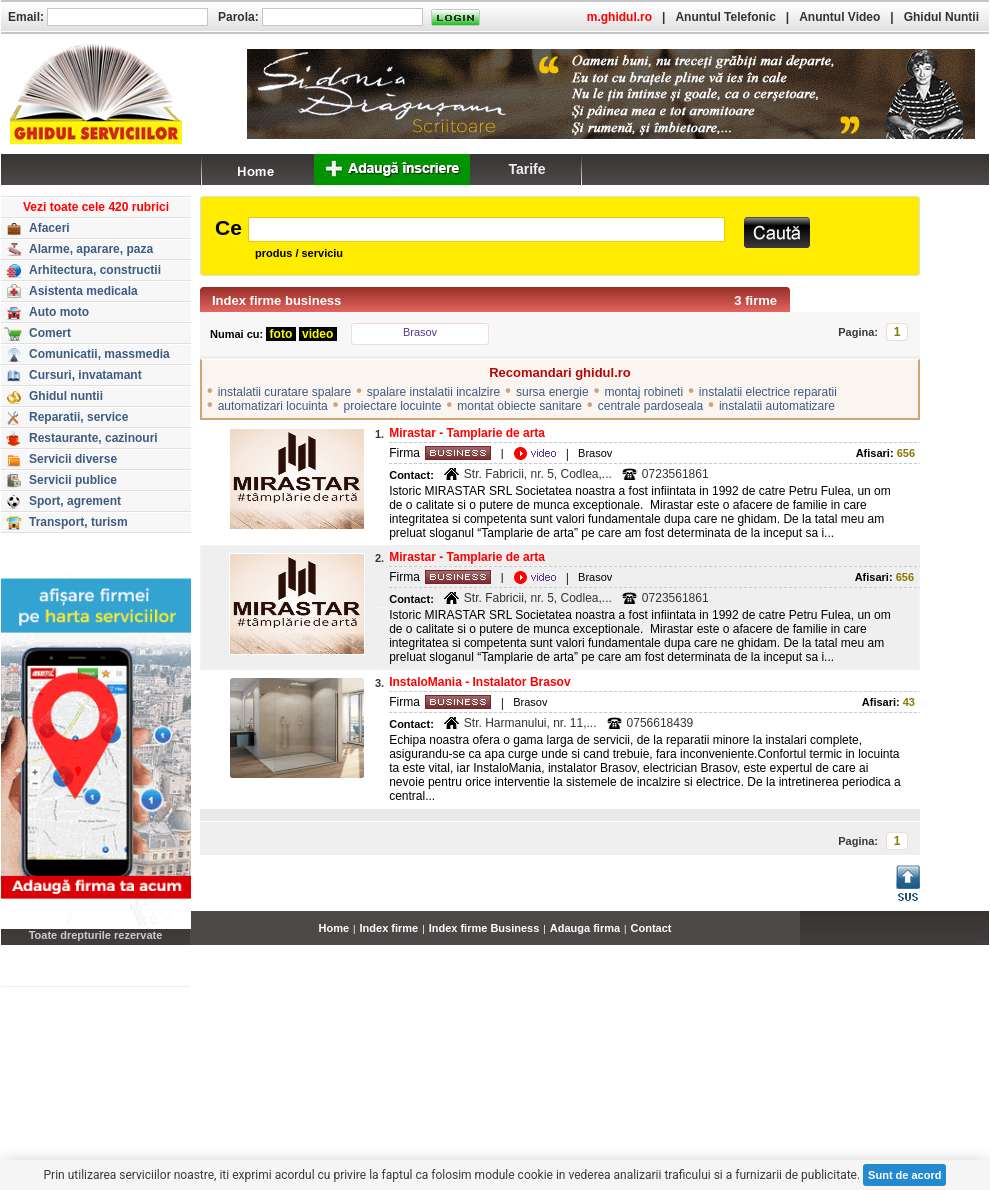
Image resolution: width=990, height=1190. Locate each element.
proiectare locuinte (392, 406)
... (984, 939)
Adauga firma (585, 928)
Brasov (420, 332)
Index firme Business (484, 928)
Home (334, 928)
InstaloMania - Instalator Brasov (479, 682)
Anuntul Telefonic (725, 17)
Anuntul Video (839, 17)
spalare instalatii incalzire (433, 392)
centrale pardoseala (650, 406)
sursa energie (552, 392)
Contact (651, 928)
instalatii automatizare (777, 406)
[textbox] (486, 229)
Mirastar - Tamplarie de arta (467, 433)
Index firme (389, 928)
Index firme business (276, 300)
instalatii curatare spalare (284, 392)
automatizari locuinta (273, 406)
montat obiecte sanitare (519, 406)
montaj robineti (643, 392)
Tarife (526, 169)
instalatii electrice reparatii (768, 392)
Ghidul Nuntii (941, 17)
